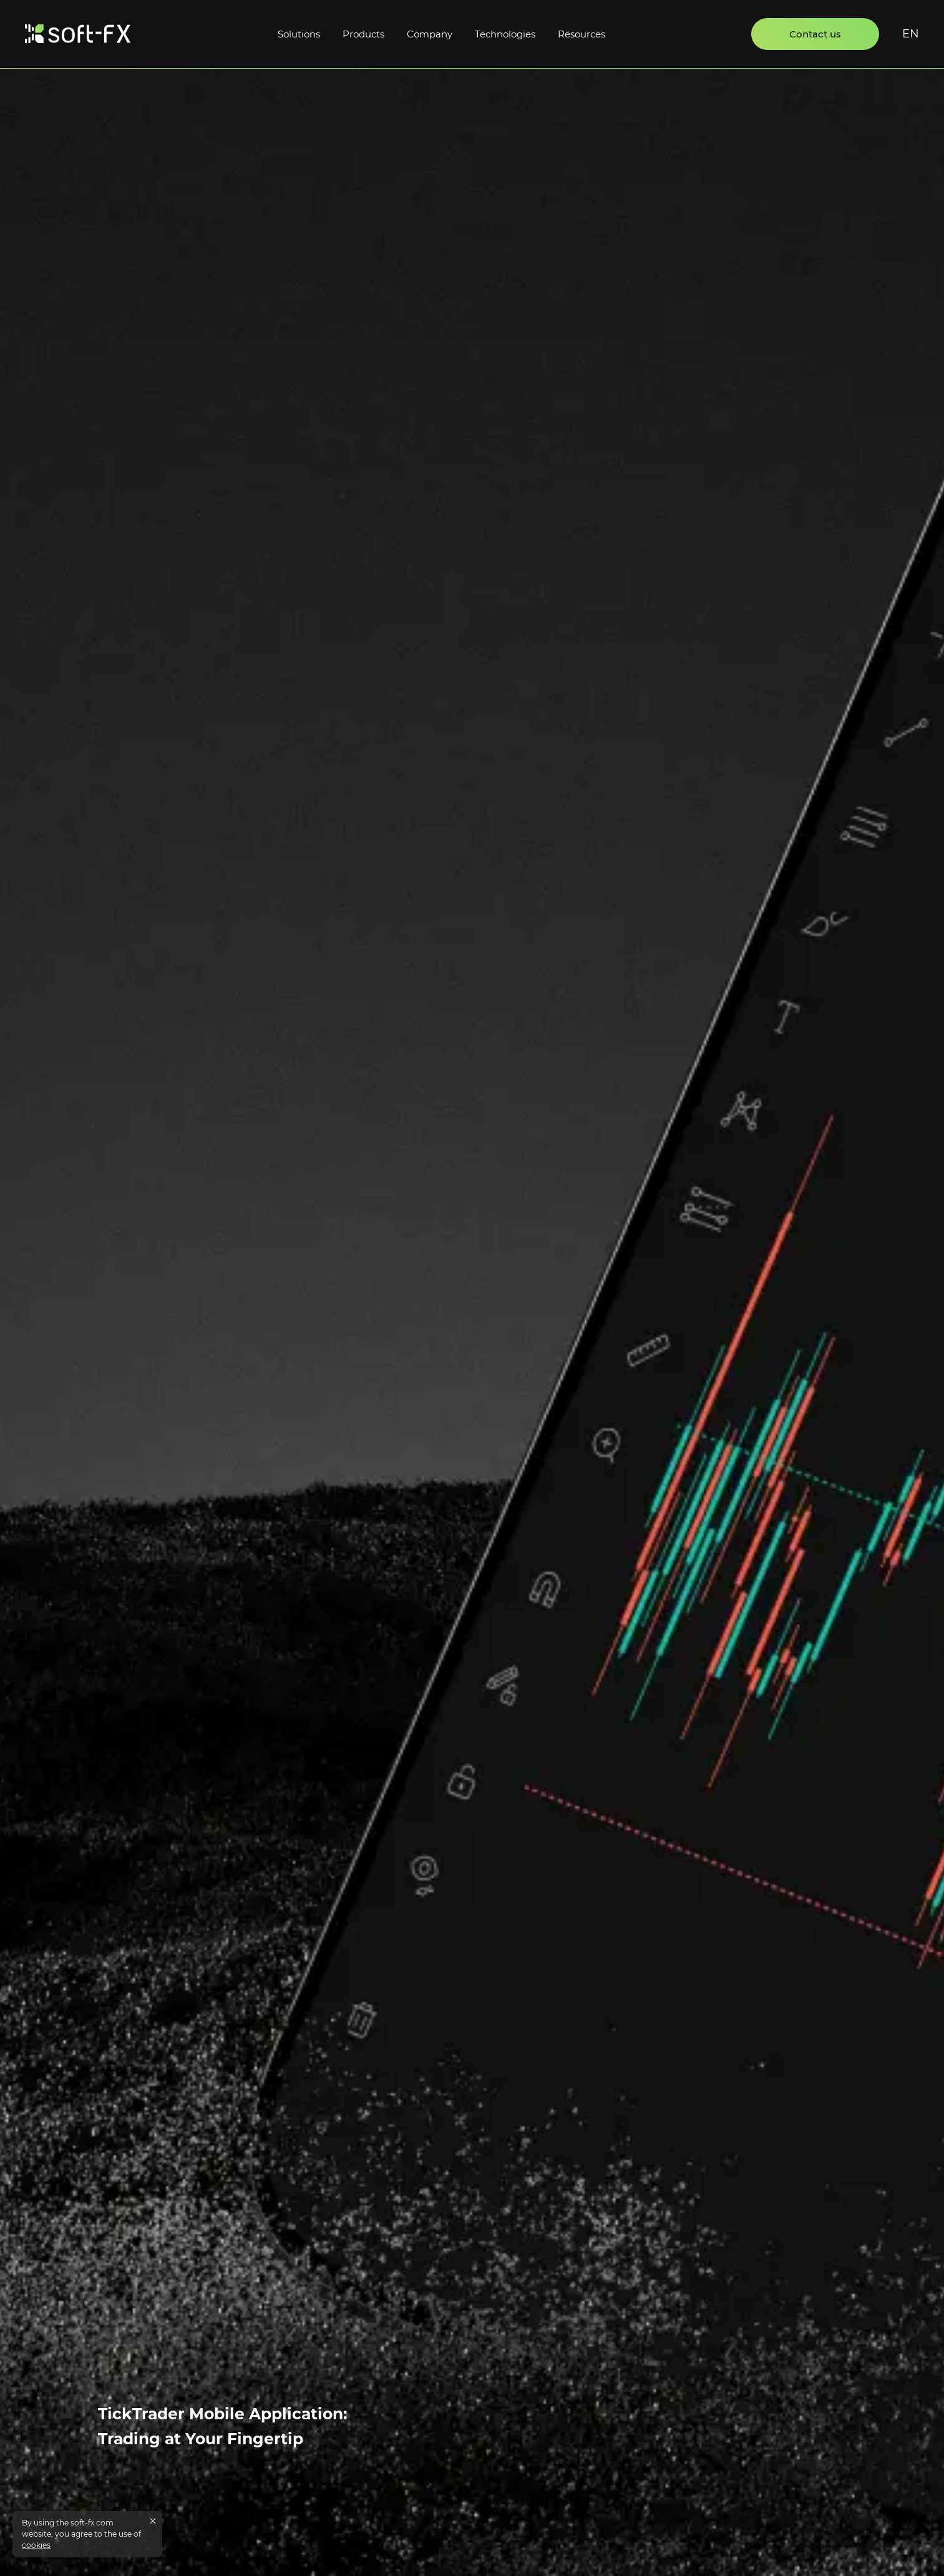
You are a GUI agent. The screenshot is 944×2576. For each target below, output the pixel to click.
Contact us (815, 34)
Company (429, 34)
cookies (36, 2545)
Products (363, 34)
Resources (581, 34)
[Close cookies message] (153, 2521)
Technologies (505, 34)
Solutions (299, 34)
